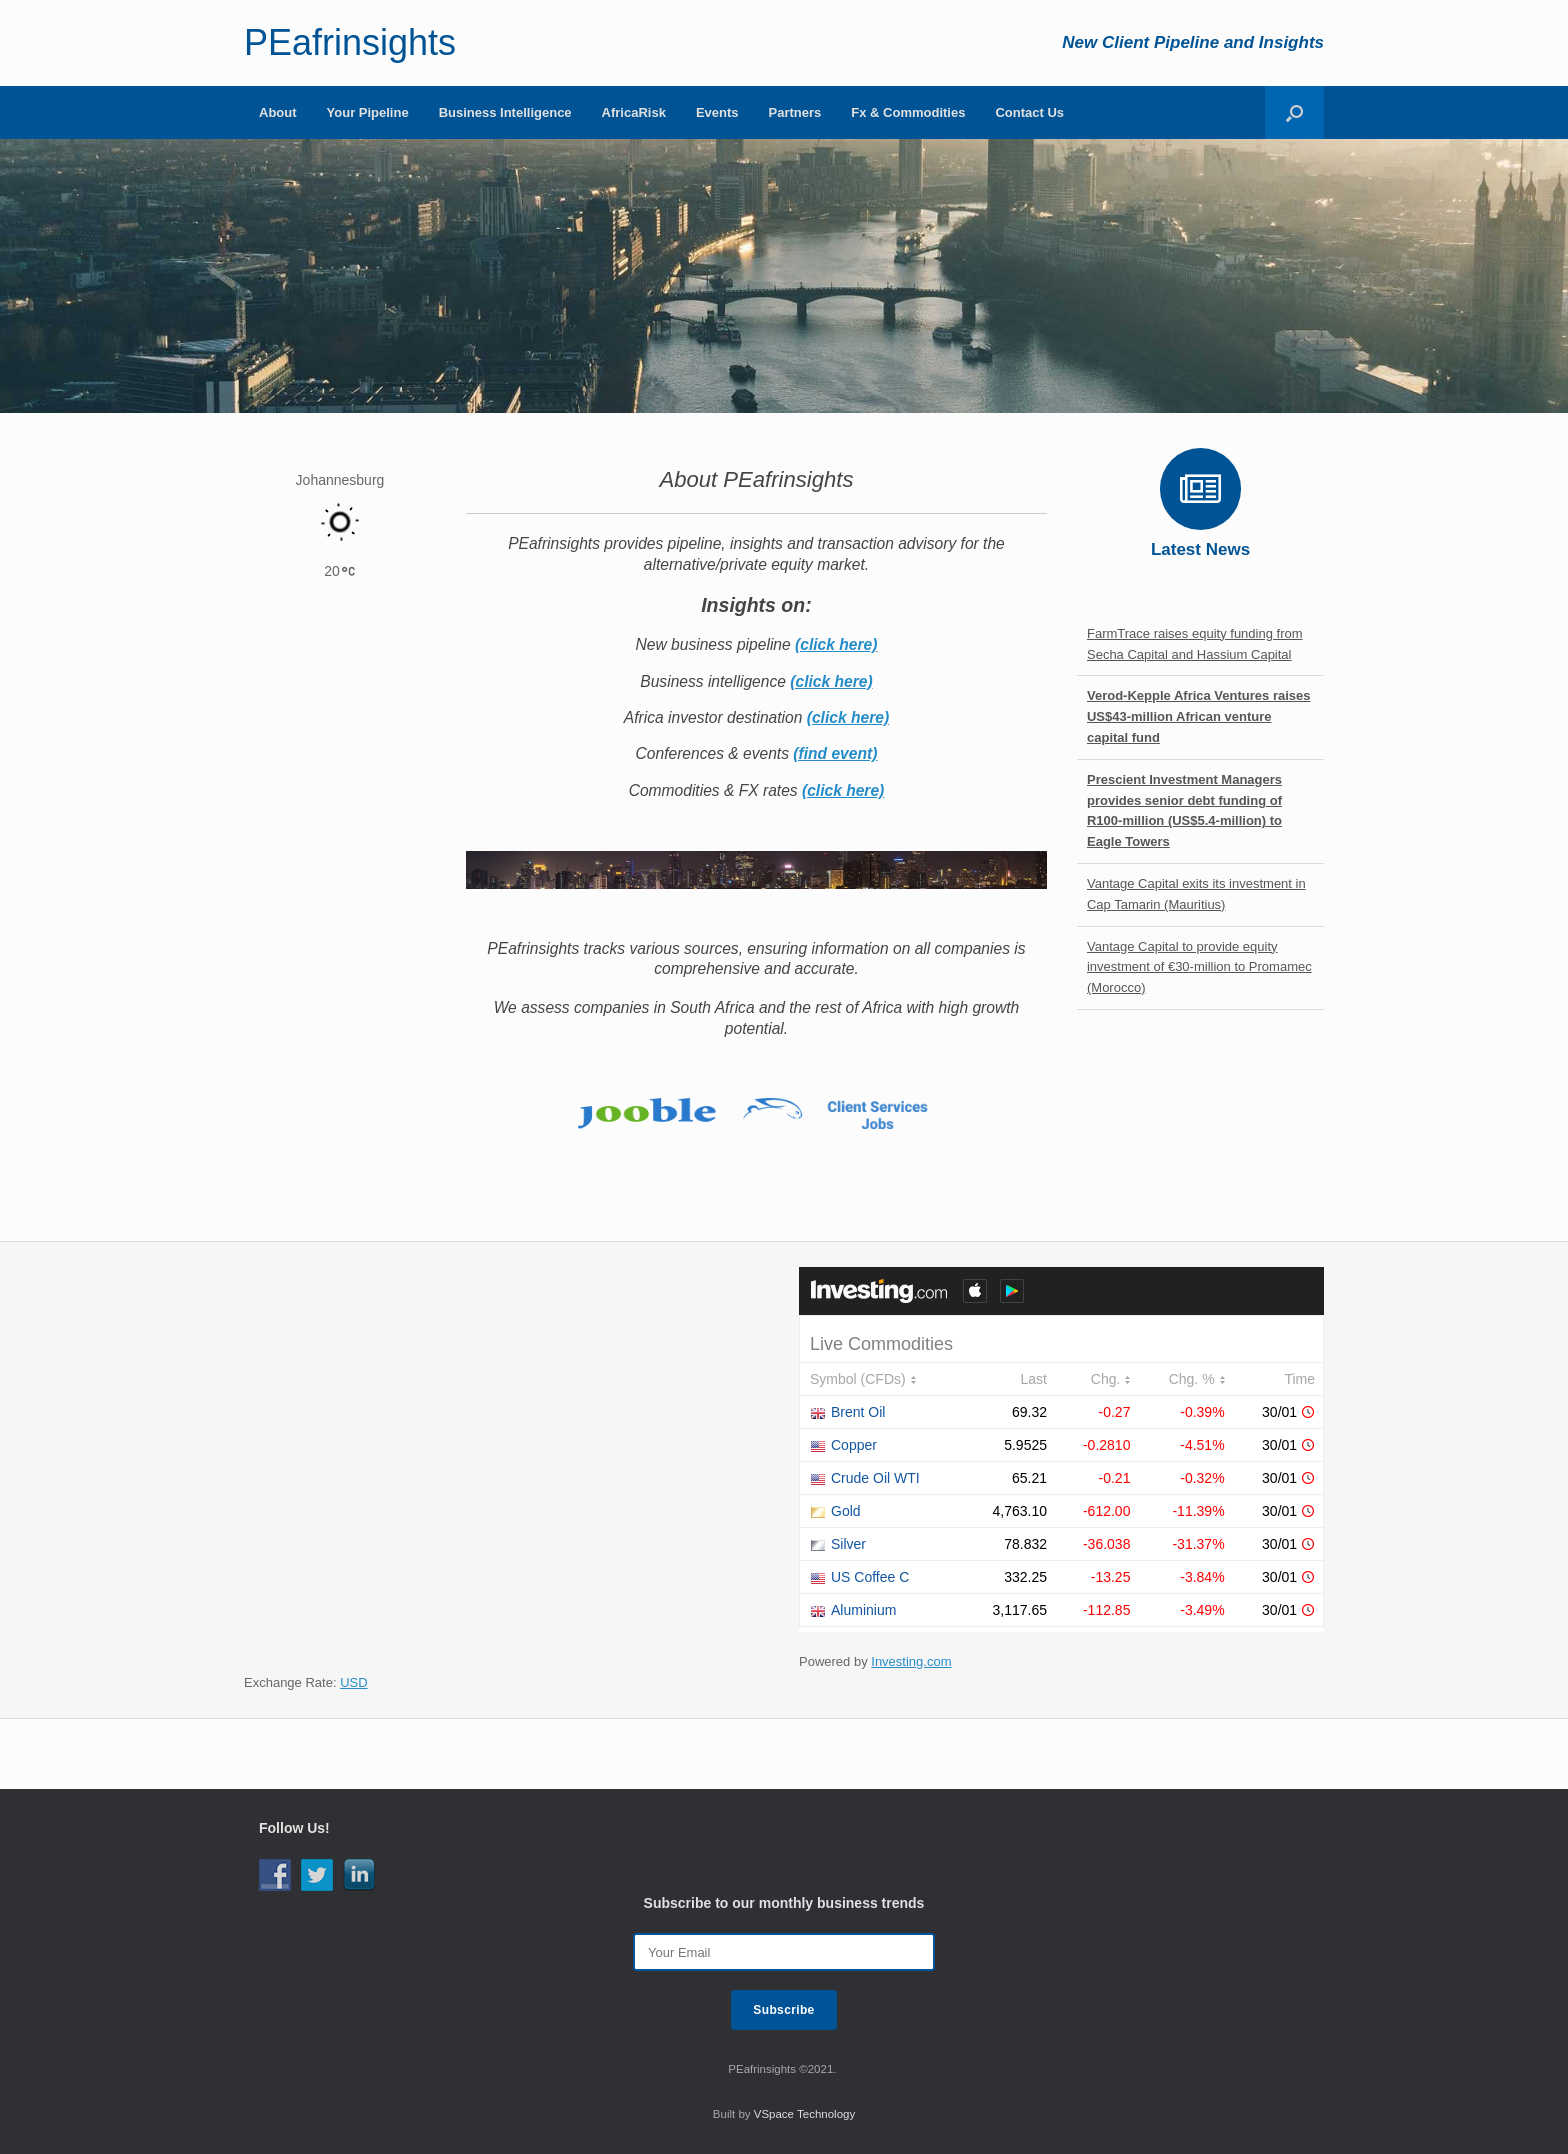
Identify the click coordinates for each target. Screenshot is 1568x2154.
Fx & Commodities (908, 112)
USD (353, 1682)
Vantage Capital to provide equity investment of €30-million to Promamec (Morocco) (1199, 967)
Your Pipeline (368, 112)
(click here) (836, 644)
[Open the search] (1294, 112)
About (278, 112)
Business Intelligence (505, 112)
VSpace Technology (804, 2114)
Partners (795, 112)
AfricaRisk (634, 112)
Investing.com (911, 1661)
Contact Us (1029, 112)
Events (717, 112)
